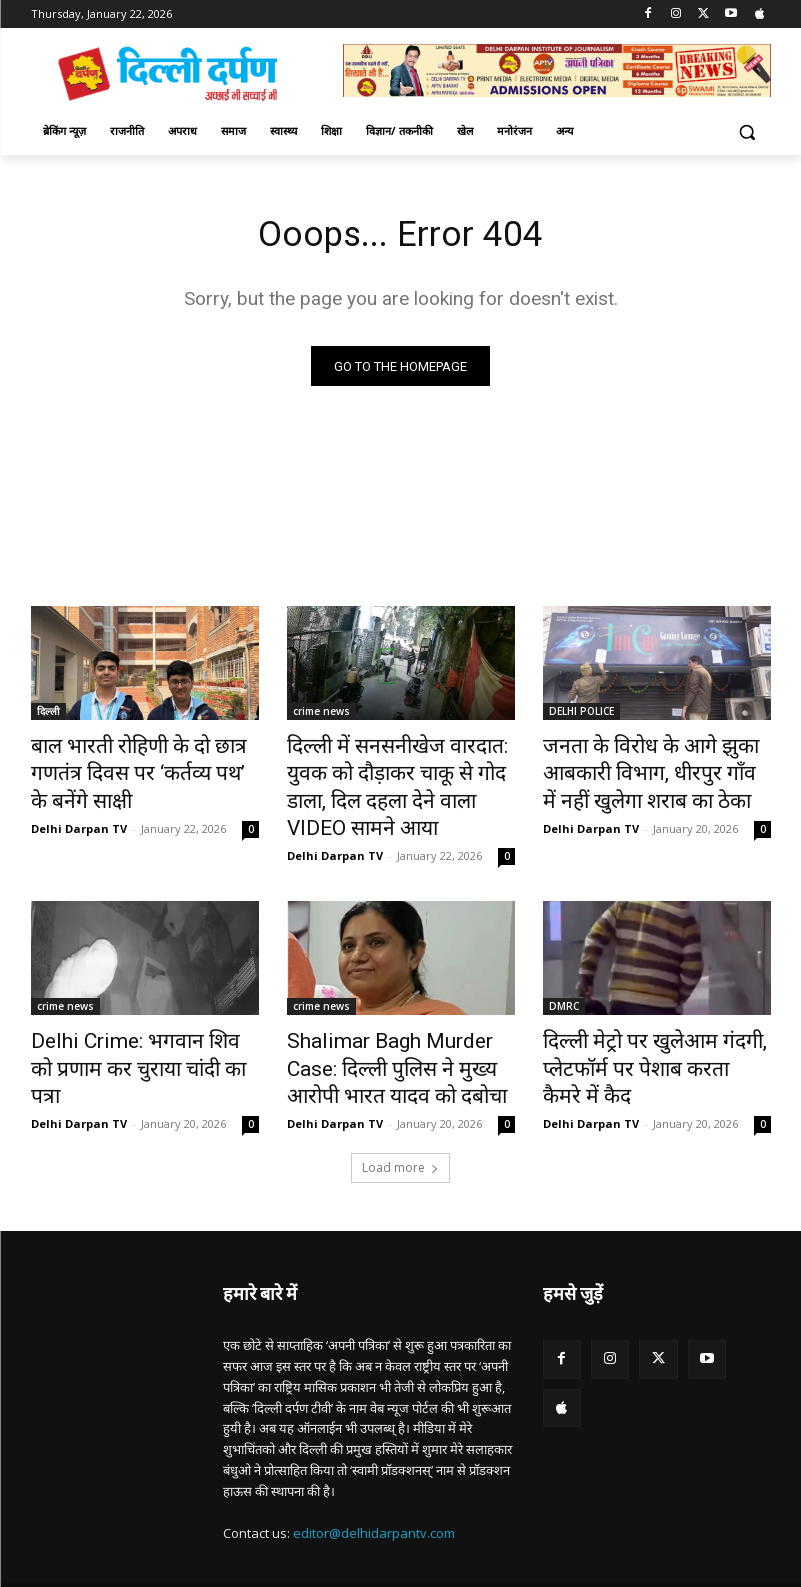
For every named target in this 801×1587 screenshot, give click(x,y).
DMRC (564, 968)
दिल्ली (48, 716)
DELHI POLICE (581, 716)
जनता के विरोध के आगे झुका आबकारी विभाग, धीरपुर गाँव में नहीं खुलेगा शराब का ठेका (648, 771)
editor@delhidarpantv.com (374, 1479)
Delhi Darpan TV (79, 795)
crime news (321, 716)
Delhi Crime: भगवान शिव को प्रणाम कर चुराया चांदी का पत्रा (145, 1012)
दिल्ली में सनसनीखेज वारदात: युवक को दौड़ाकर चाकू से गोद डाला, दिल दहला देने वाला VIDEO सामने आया (394, 771)
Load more (400, 1113)
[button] (747, 131)
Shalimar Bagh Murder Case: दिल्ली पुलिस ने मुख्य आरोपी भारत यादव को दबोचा (393, 1023)
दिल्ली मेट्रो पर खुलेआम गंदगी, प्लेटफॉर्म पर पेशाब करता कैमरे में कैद (656, 1012)
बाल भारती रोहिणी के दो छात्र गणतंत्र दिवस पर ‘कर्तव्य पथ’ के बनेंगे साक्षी (140, 760)
